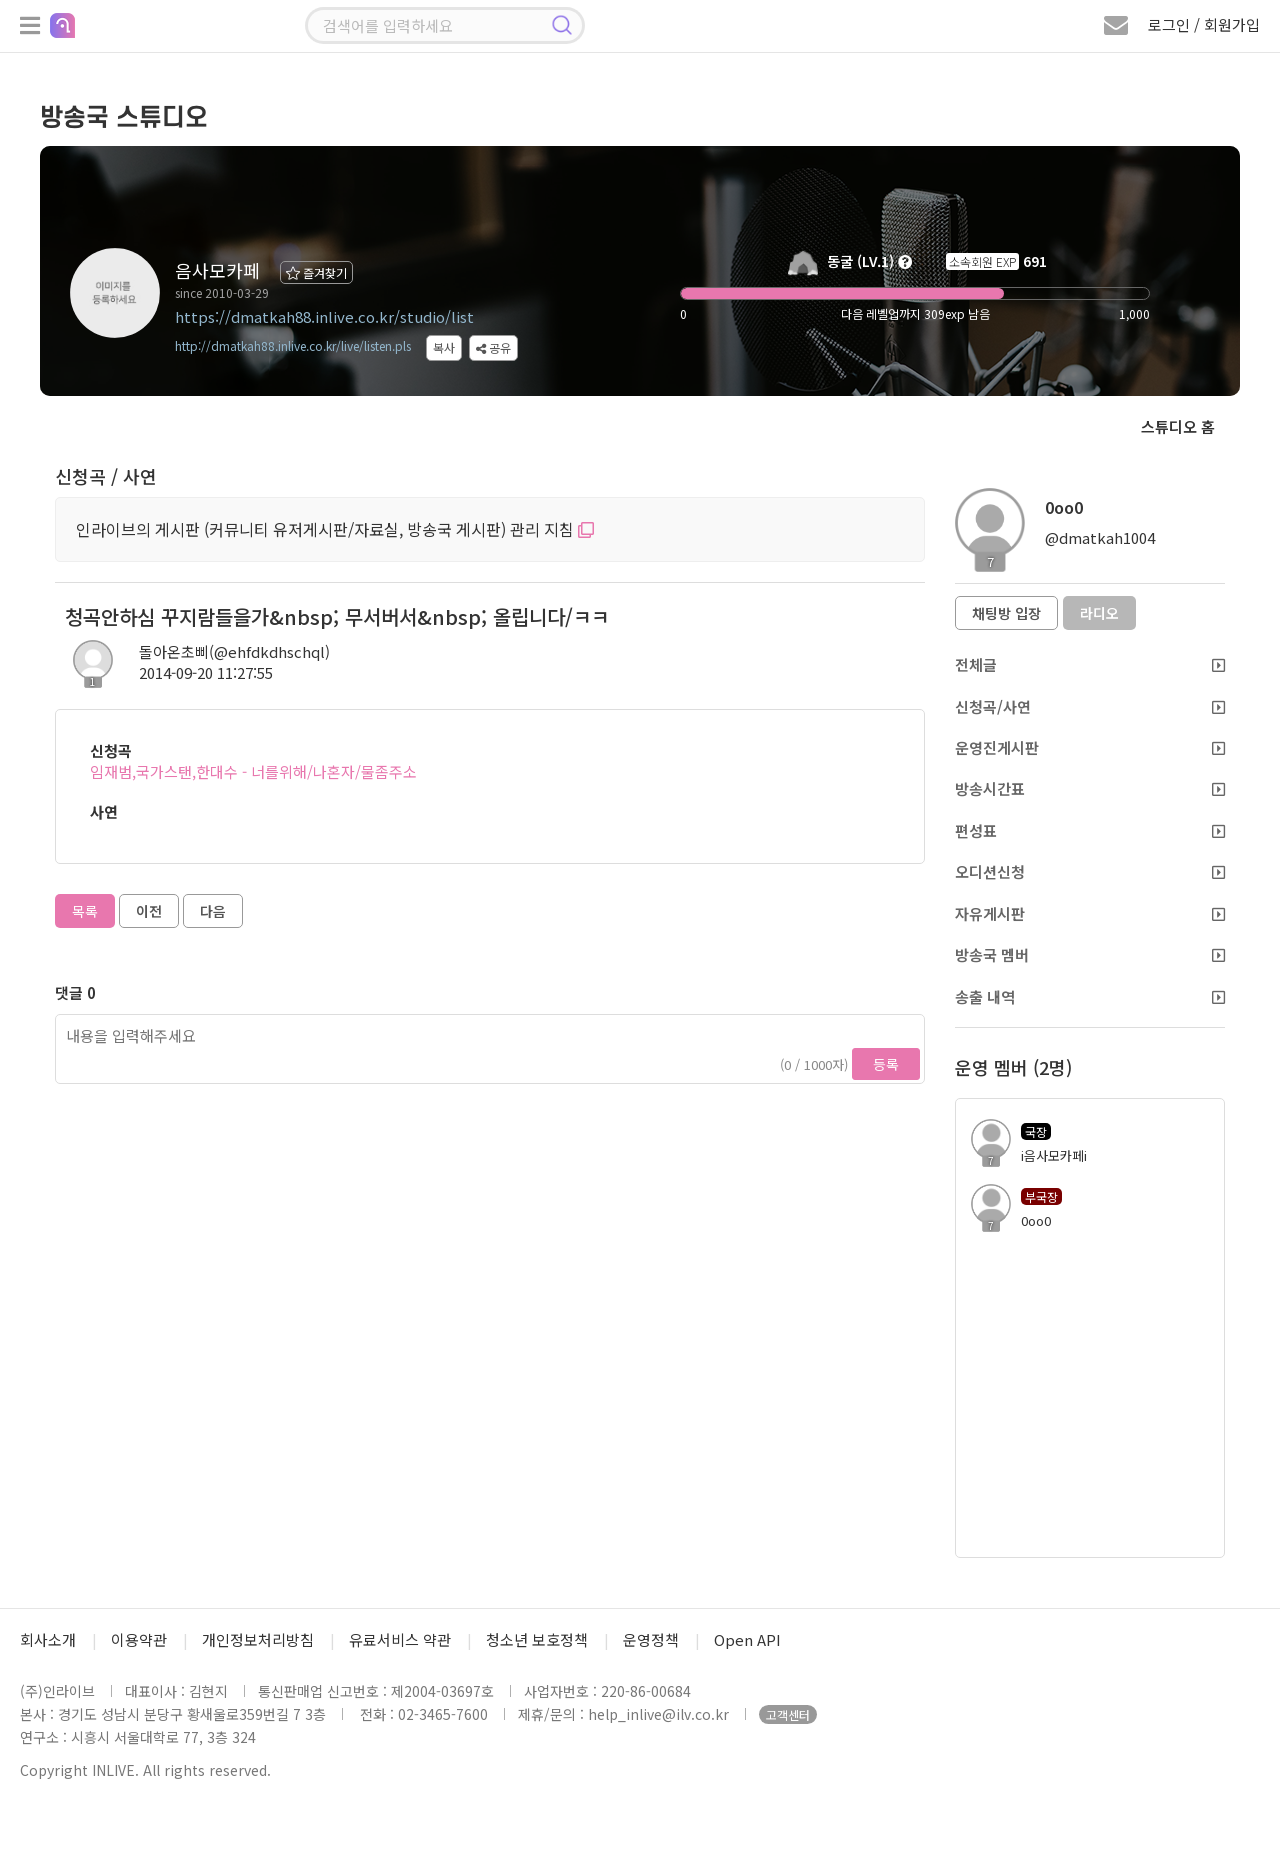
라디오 (1099, 613)
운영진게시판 (1090, 747)
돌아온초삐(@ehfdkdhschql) (234, 651)
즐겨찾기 (316, 272)
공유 (493, 347)
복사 (444, 347)
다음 (213, 911)
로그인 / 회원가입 (1204, 24)
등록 (886, 1064)
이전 (149, 911)
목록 (85, 911)
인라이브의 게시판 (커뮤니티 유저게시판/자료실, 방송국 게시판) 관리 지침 (335, 529)
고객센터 (788, 1714)
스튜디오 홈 (1178, 426)
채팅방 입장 (1006, 613)
